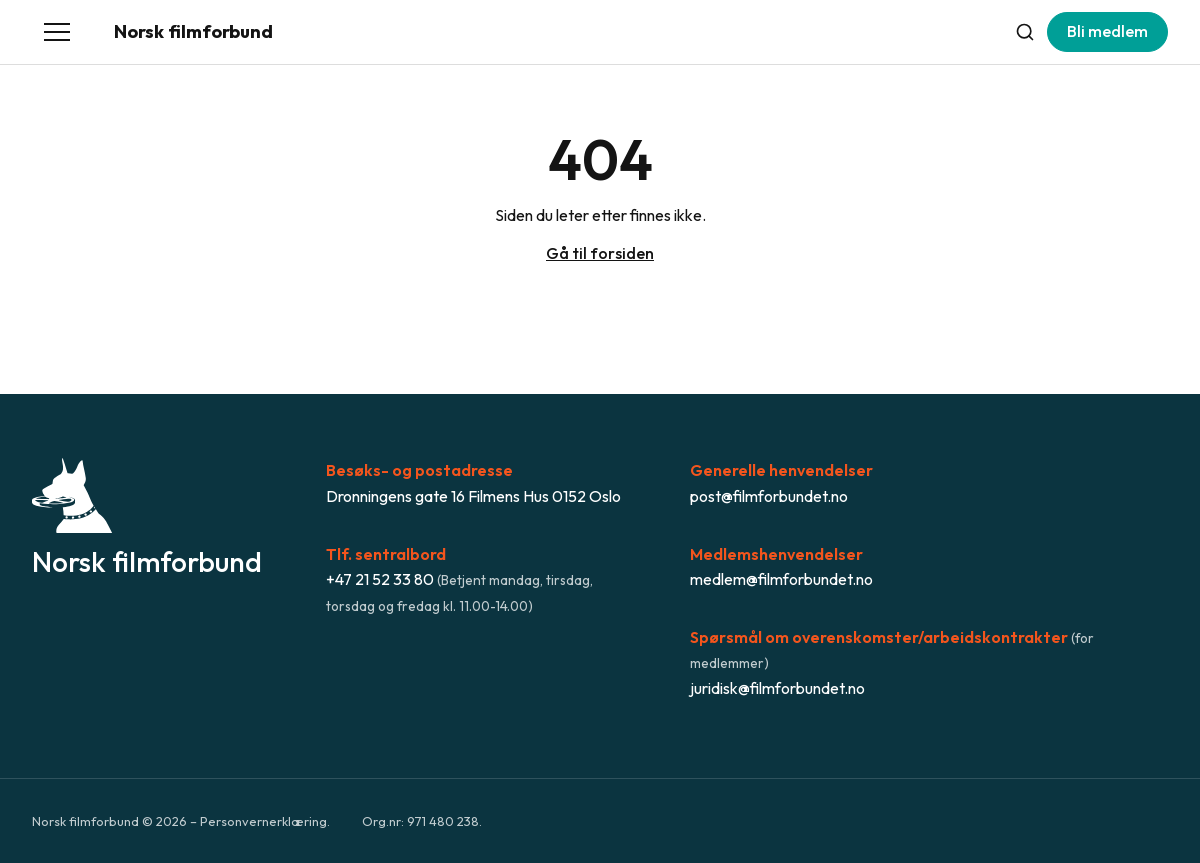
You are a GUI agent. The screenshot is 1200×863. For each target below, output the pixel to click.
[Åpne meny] (57, 32)
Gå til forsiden (600, 253)
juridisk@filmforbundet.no (777, 688)
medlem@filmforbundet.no (781, 579)
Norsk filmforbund (193, 31)
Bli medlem (1107, 31)
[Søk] (1025, 32)
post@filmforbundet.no (769, 496)
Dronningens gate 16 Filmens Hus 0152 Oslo (473, 496)
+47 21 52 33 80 (380, 579)
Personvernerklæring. (265, 821)
